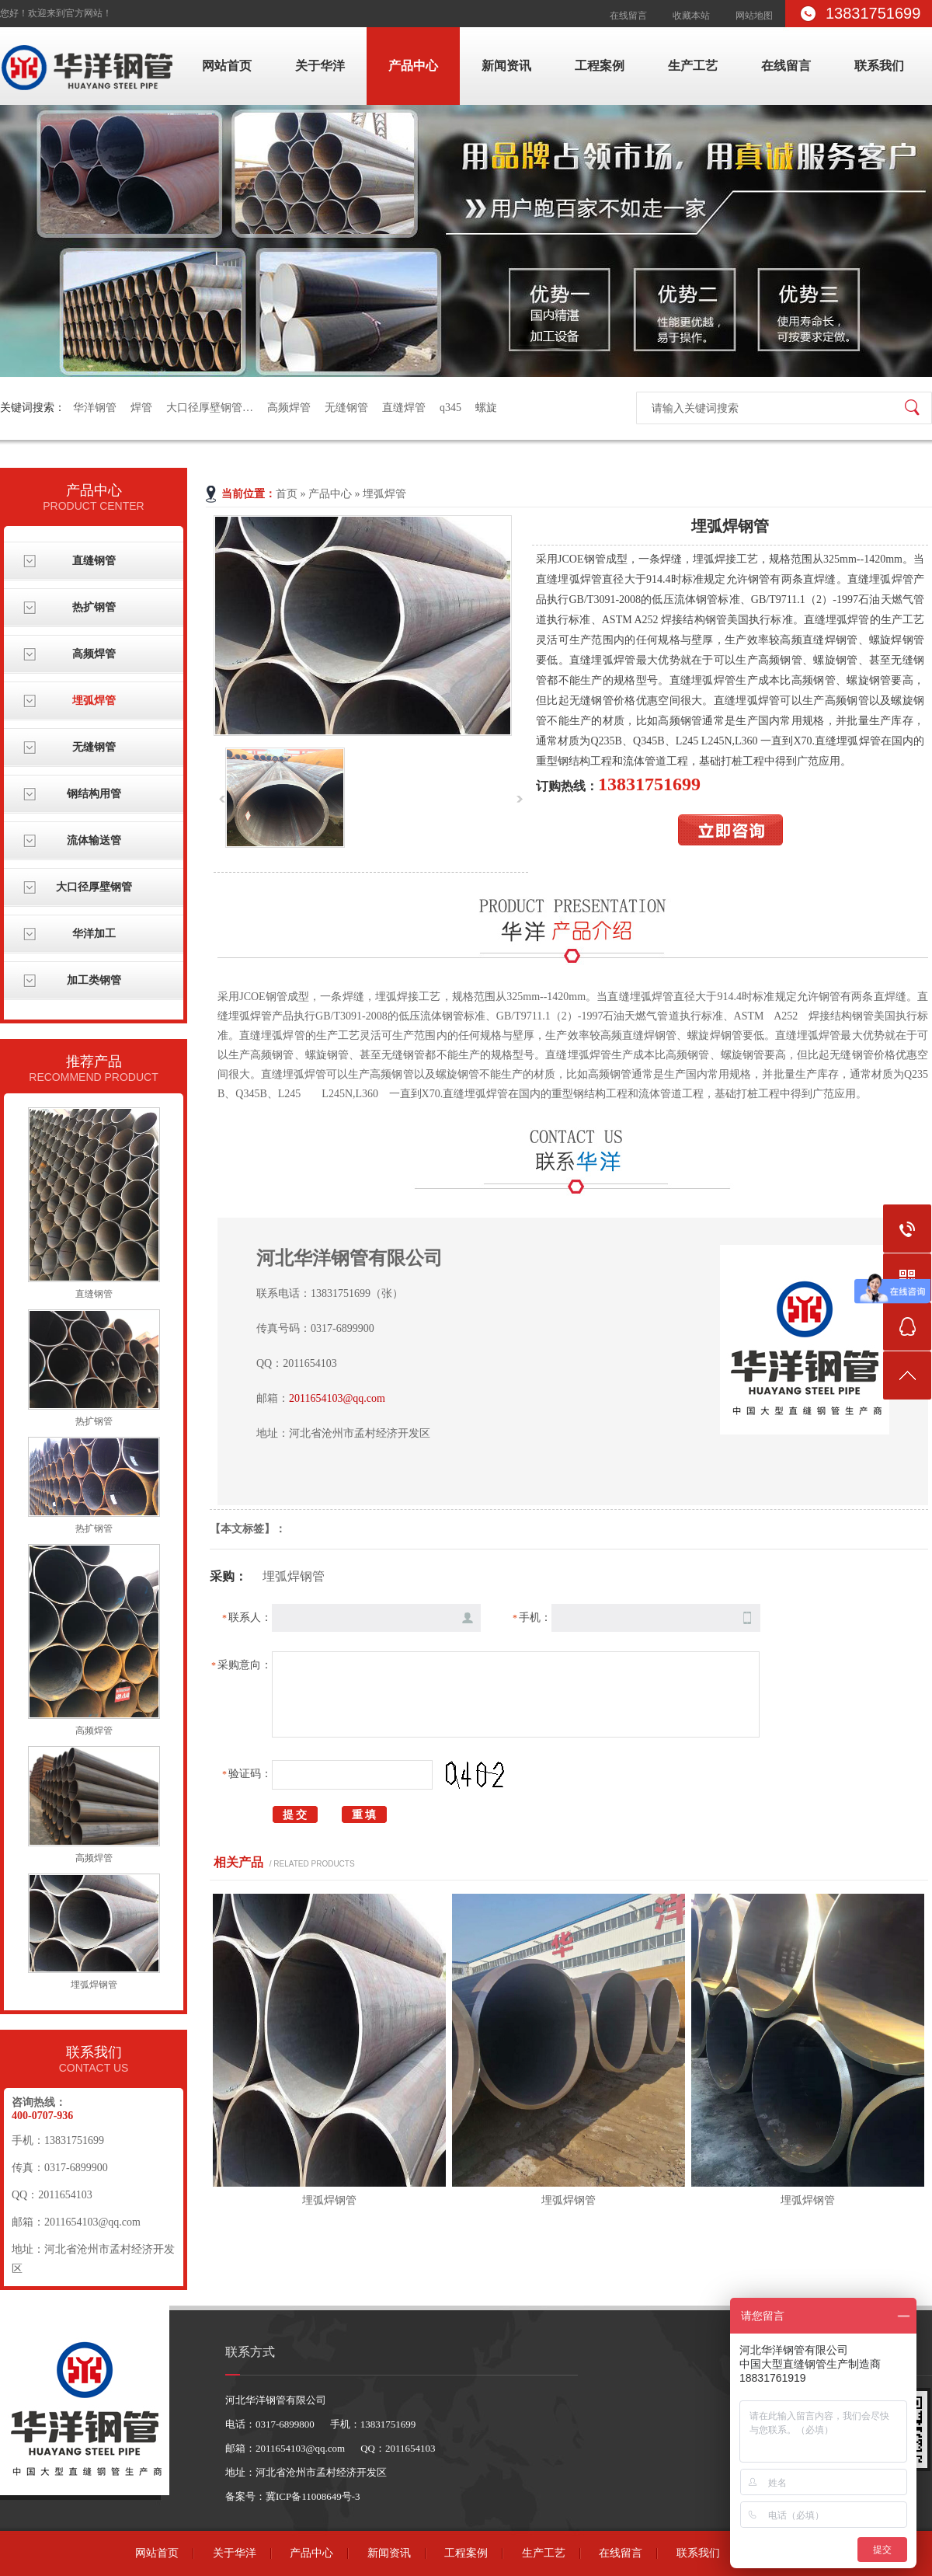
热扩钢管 (94, 607)
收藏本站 (691, 15)
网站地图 (754, 15)
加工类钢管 (94, 980)
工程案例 (599, 65)
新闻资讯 (506, 65)
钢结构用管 (94, 794)
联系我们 (879, 65)
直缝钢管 (94, 560)
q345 (450, 407)
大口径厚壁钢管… (209, 407)
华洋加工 (94, 933)
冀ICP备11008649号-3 (313, 2496)
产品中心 (413, 65)
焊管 (141, 407)
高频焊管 (289, 407)
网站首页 (227, 65)
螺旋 (486, 407)
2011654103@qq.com (337, 1398)
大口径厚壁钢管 (94, 887)
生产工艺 (693, 65)
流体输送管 (94, 840)
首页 (286, 494)
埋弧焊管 (94, 700)
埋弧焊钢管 (94, 1984)
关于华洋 (320, 65)
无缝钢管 (346, 407)
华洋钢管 (94, 407)
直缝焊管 (404, 407)
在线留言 (628, 15)
